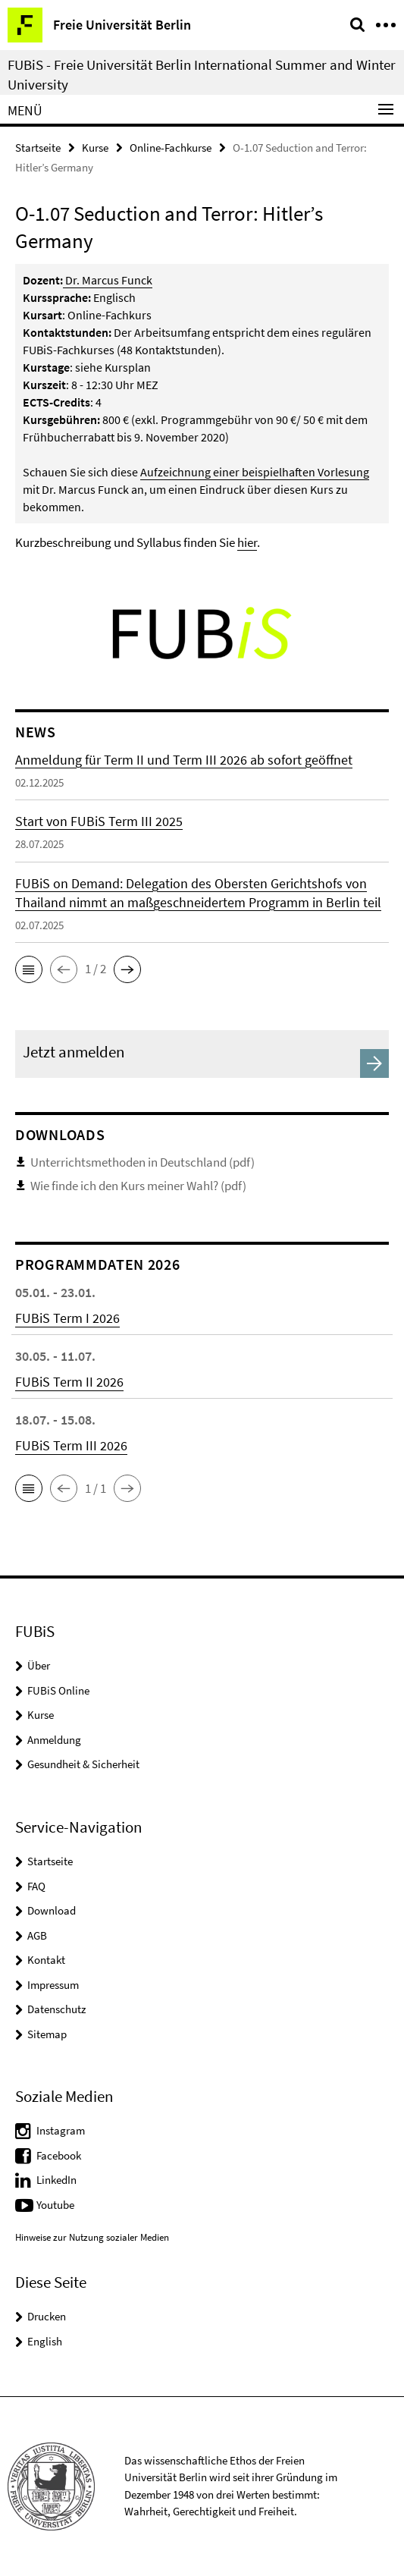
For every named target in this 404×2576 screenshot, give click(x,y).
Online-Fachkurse (170, 147)
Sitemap (47, 2034)
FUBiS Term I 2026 (67, 1318)
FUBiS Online (58, 1690)
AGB (37, 1935)
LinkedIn (56, 2179)
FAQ (36, 1886)
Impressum (53, 1985)
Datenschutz (56, 2009)
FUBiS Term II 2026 (69, 1381)
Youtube (55, 2204)
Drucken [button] (46, 2316)
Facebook (58, 2155)
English (44, 2341)
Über (38, 1665)
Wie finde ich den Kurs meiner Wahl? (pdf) (138, 1185)
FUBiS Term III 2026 (71, 1445)
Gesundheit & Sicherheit (83, 1764)
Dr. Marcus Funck (108, 279)
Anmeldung (54, 1740)
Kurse (95, 147)
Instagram (60, 2130)
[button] (28, 969)
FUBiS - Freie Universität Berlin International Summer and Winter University (202, 74)
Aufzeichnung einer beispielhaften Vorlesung (254, 471)
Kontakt (46, 1959)
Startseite (38, 147)
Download (51, 1910)
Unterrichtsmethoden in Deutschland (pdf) (142, 1162)
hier (247, 542)
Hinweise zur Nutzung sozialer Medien (92, 2237)
